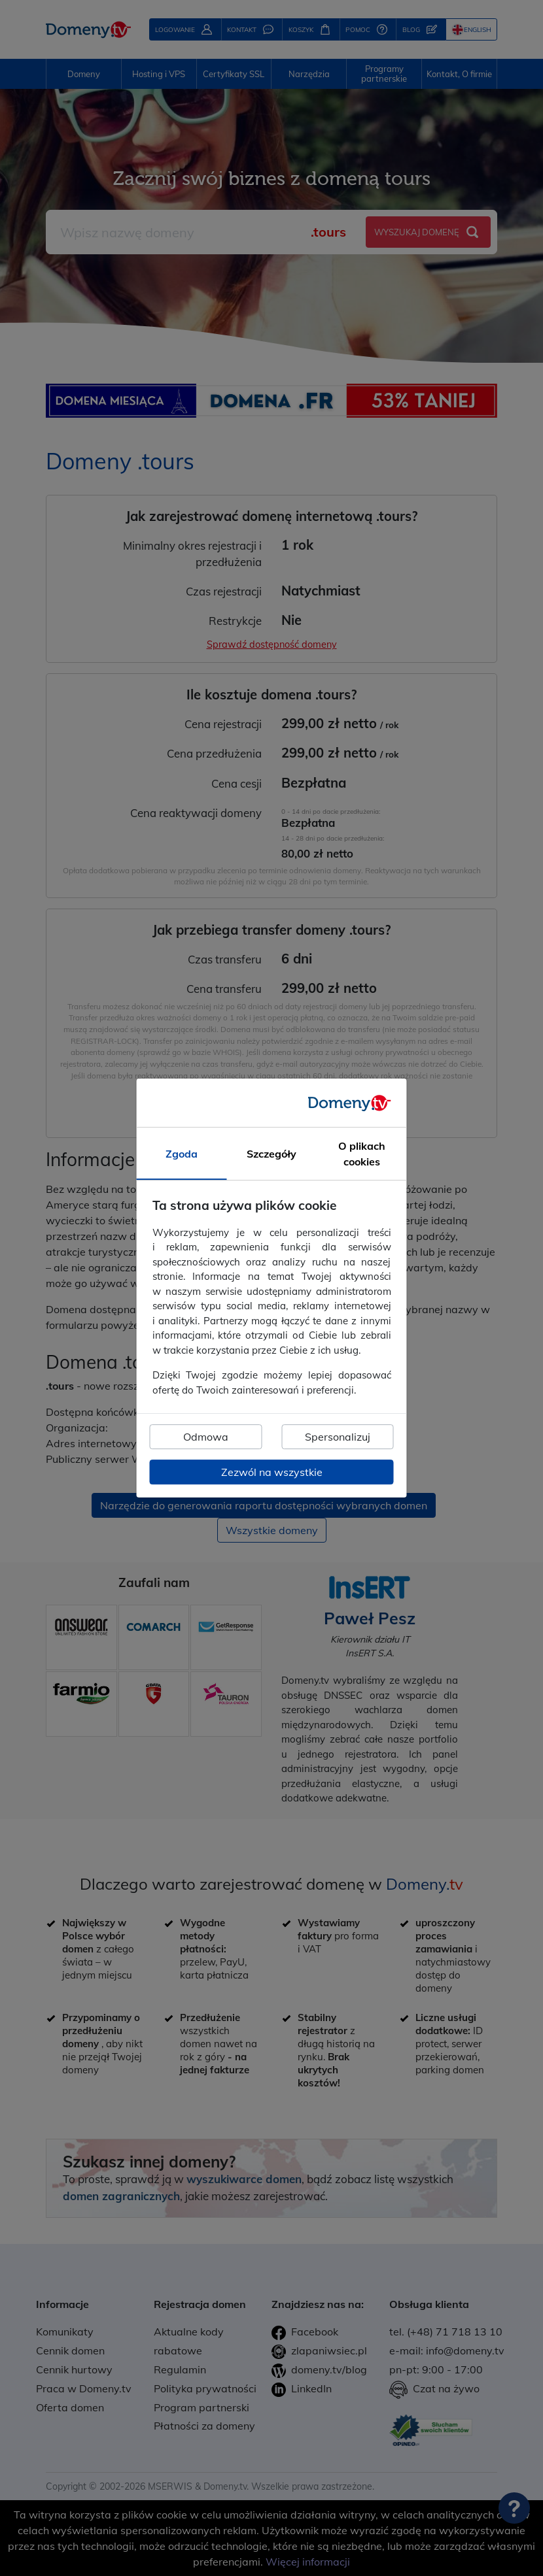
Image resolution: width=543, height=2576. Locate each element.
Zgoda (182, 1153)
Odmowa (205, 1436)
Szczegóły (271, 1153)
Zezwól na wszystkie (272, 1472)
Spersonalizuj (337, 1436)
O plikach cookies (361, 1153)
